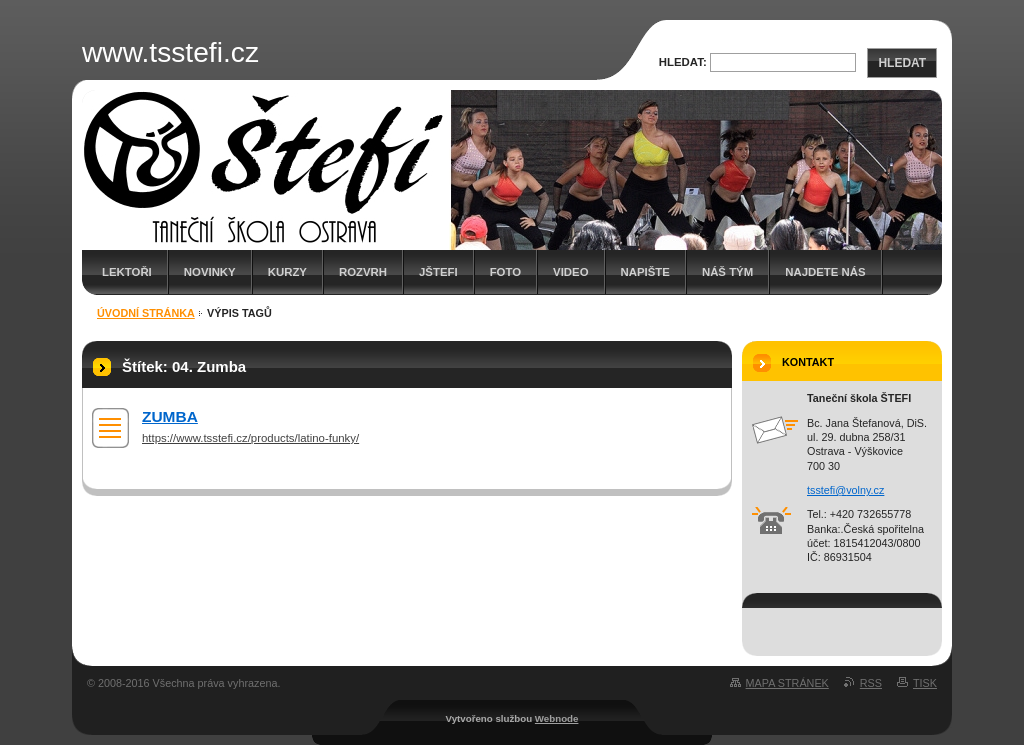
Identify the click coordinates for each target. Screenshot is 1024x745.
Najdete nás (825, 272)
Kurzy (287, 272)
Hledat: (683, 62)
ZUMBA (170, 416)
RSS (871, 683)
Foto (505, 272)
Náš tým (727, 272)
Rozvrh (363, 272)
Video (570, 272)
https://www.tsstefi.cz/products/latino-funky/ (250, 438)
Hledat (902, 63)
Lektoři (127, 272)
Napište (645, 272)
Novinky (210, 272)
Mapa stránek (787, 683)
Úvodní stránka (146, 313)
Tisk (925, 683)
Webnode (557, 718)
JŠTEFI (438, 272)
